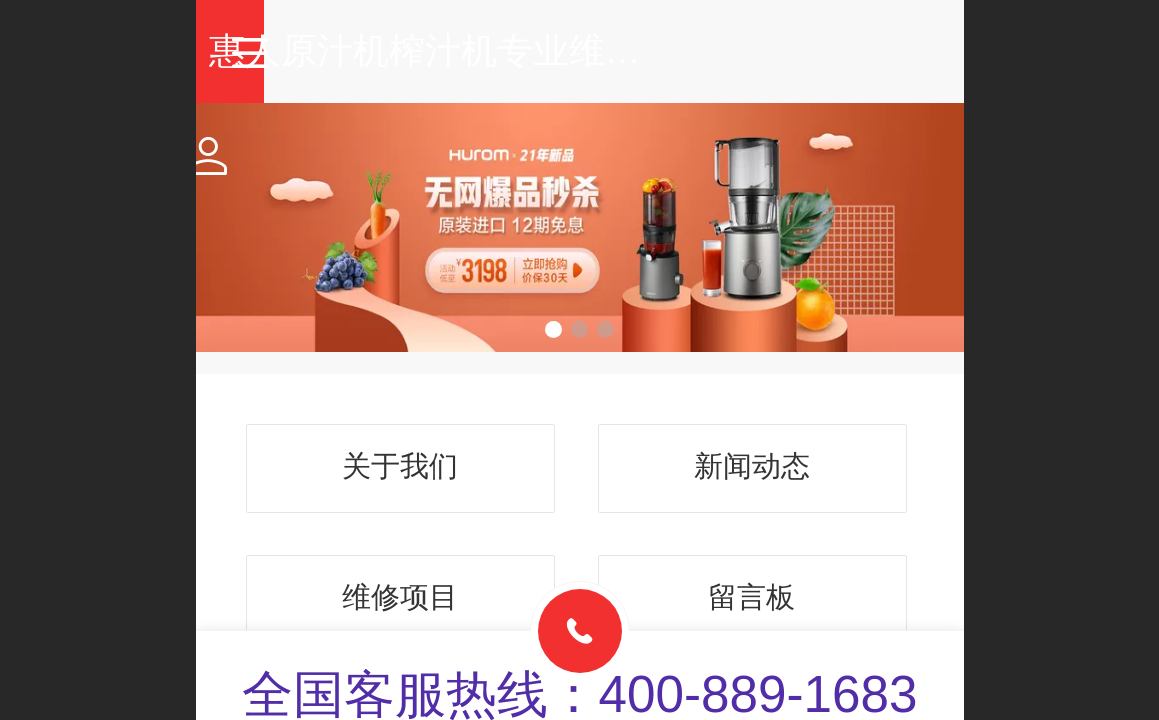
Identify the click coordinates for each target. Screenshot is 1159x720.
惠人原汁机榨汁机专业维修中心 (617, 50)
